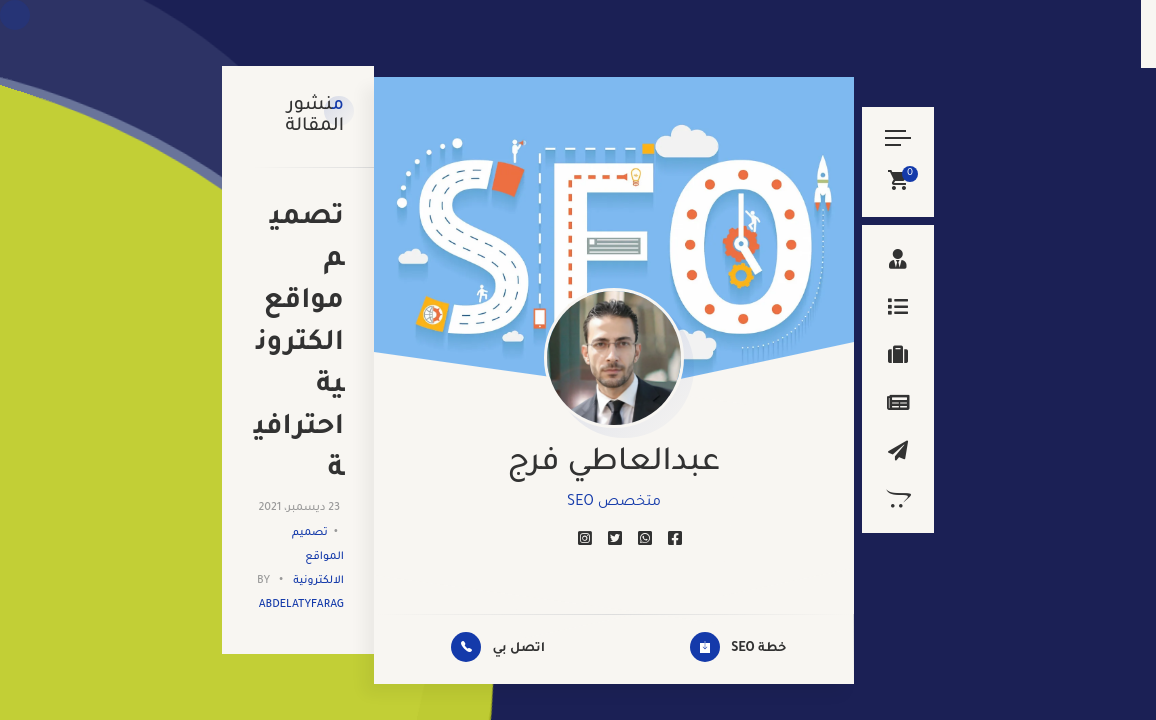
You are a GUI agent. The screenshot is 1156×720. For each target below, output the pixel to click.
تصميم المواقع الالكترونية (360, 236)
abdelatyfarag (229, 236)
